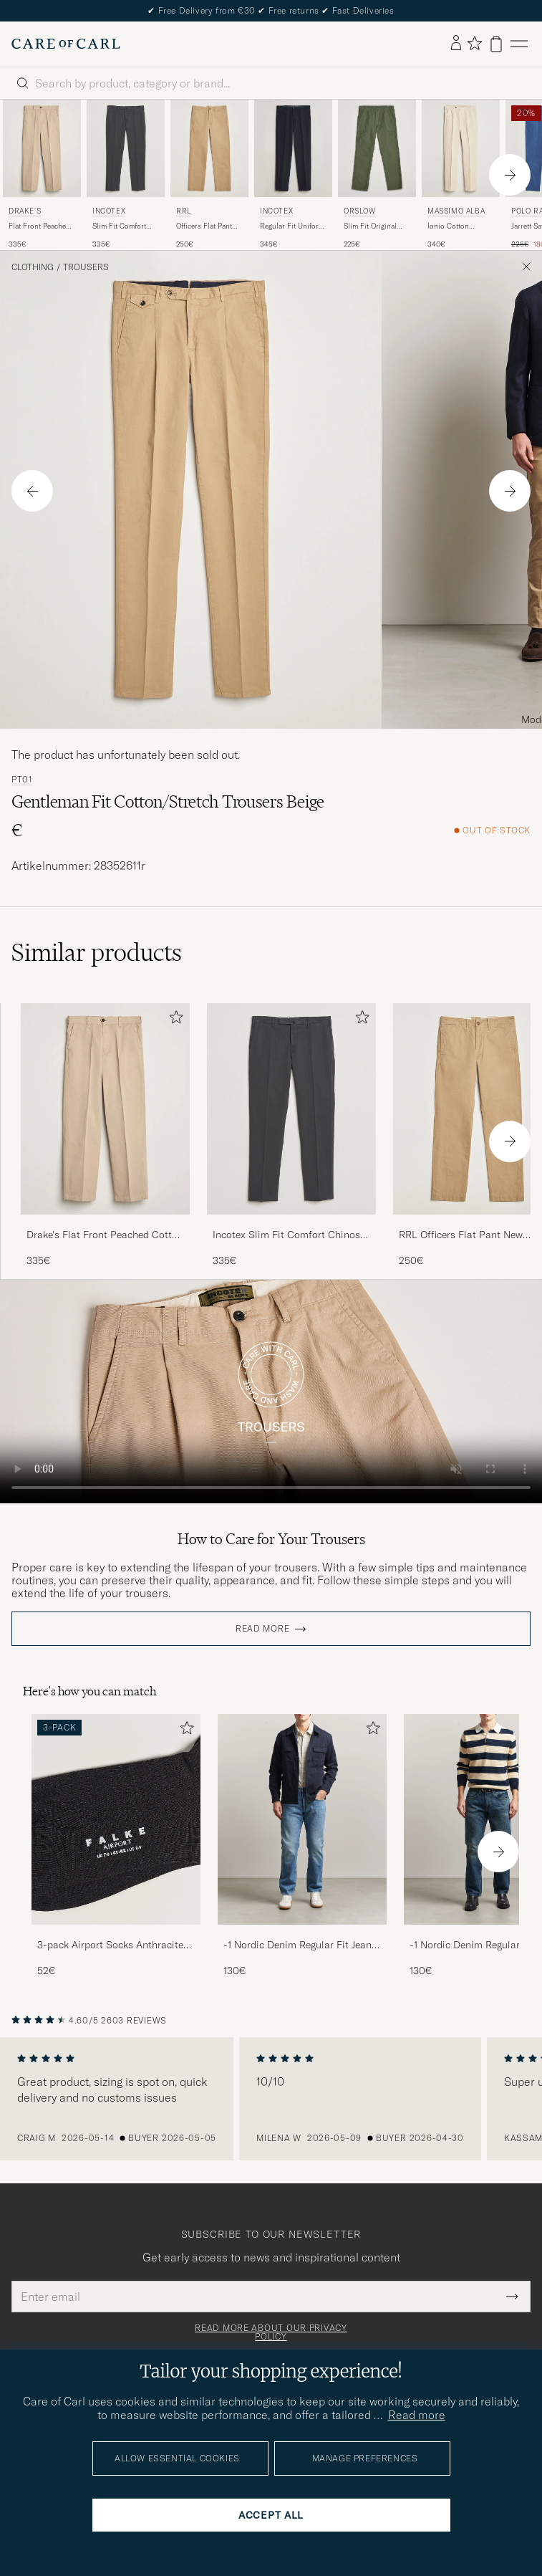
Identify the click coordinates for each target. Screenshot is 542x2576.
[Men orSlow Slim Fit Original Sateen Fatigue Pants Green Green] (377, 148)
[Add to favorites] (173, 1020)
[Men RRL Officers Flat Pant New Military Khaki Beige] (209, 148)
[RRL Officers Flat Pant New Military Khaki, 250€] (209, 175)
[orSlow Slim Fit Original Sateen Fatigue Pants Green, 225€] (377, 175)
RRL (183, 211)
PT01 (22, 780)
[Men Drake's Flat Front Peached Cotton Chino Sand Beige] (42, 148)
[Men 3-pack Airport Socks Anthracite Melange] (116, 1819)
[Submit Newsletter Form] (512, 2296)
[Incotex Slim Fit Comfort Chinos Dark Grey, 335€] (126, 175)
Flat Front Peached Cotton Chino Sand (40, 226)
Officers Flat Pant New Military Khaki (207, 226)
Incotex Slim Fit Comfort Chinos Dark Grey (286, 1235)
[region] (271, 2098)
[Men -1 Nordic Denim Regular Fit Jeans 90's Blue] (302, 1819)
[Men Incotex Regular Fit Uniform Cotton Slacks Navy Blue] (293, 148)
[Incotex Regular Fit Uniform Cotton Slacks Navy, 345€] (293, 175)
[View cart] (496, 44)
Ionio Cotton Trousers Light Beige (460, 226)
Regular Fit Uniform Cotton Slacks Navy (292, 226)
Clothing (32, 267)
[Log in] (456, 43)
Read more (262, 1629)
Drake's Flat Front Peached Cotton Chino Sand (104, 1235)
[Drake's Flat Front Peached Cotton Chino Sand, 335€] (42, 175)
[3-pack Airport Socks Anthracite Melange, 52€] (116, 1846)
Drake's (25, 211)
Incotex (108, 211)
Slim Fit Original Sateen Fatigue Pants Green (370, 226)
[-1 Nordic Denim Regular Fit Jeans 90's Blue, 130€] (302, 1846)
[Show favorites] (474, 44)
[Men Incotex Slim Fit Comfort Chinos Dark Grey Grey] (126, 148)
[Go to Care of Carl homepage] (65, 43)
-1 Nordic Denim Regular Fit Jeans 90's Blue (300, 1945)
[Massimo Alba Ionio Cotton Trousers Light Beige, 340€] (461, 175)
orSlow (360, 211)
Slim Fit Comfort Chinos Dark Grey (121, 226)
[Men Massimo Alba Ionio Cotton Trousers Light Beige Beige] (461, 148)
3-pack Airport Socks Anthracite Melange (110, 1945)
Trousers (86, 267)
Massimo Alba (456, 211)
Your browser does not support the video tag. (271, 1391)
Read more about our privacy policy (271, 2332)
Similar (96, 952)
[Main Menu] (519, 44)
